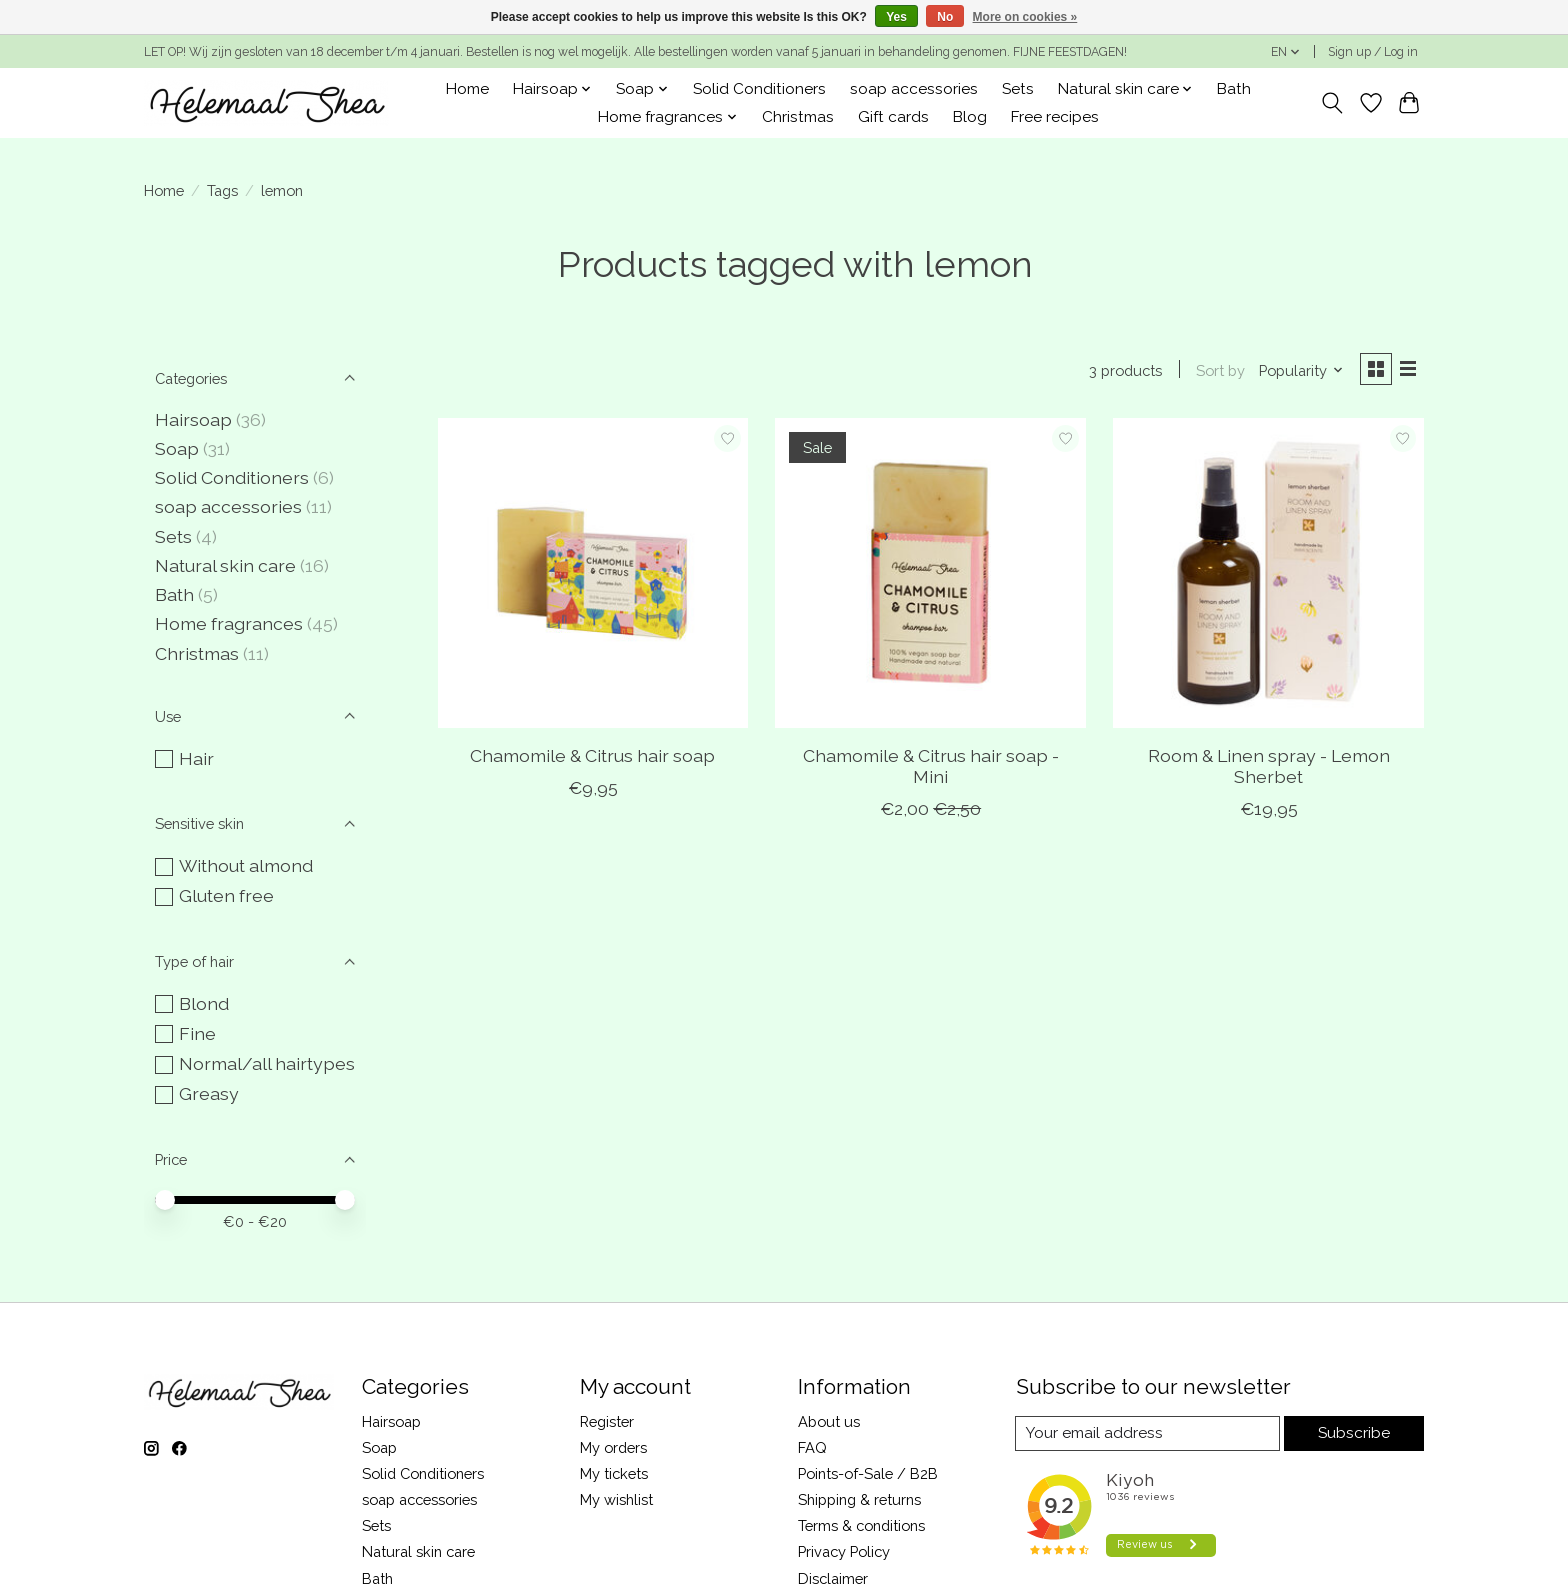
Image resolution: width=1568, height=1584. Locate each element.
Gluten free (226, 895)
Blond (204, 1003)
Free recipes (1055, 117)
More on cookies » (1025, 17)
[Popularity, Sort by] (1296, 371)
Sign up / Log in (1373, 52)
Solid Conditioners (759, 89)
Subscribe (1353, 1433)
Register (607, 1421)
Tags (222, 190)
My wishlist (616, 1499)
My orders (613, 1447)
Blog (970, 117)
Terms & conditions (861, 1525)
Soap (177, 448)
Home (467, 89)
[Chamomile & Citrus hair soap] (593, 576)
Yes (896, 17)
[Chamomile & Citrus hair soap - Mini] (930, 576)
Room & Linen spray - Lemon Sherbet (1269, 769)
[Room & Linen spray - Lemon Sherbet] (1268, 576)
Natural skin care (225, 565)
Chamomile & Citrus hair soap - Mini (931, 769)
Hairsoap (193, 419)
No (945, 17)
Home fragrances (229, 623)
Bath (1234, 89)
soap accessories (914, 89)
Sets (1018, 89)
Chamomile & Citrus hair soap (592, 758)
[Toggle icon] (1332, 103)
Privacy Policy (844, 1551)
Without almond (246, 865)
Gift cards (893, 117)
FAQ (812, 1447)
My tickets (614, 1473)
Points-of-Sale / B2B (868, 1473)
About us (829, 1421)
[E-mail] (1147, 1434)
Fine (197, 1033)
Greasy (209, 1093)
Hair (196, 758)
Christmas (798, 117)
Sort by (1215, 371)
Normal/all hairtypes (267, 1063)
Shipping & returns (859, 1499)
